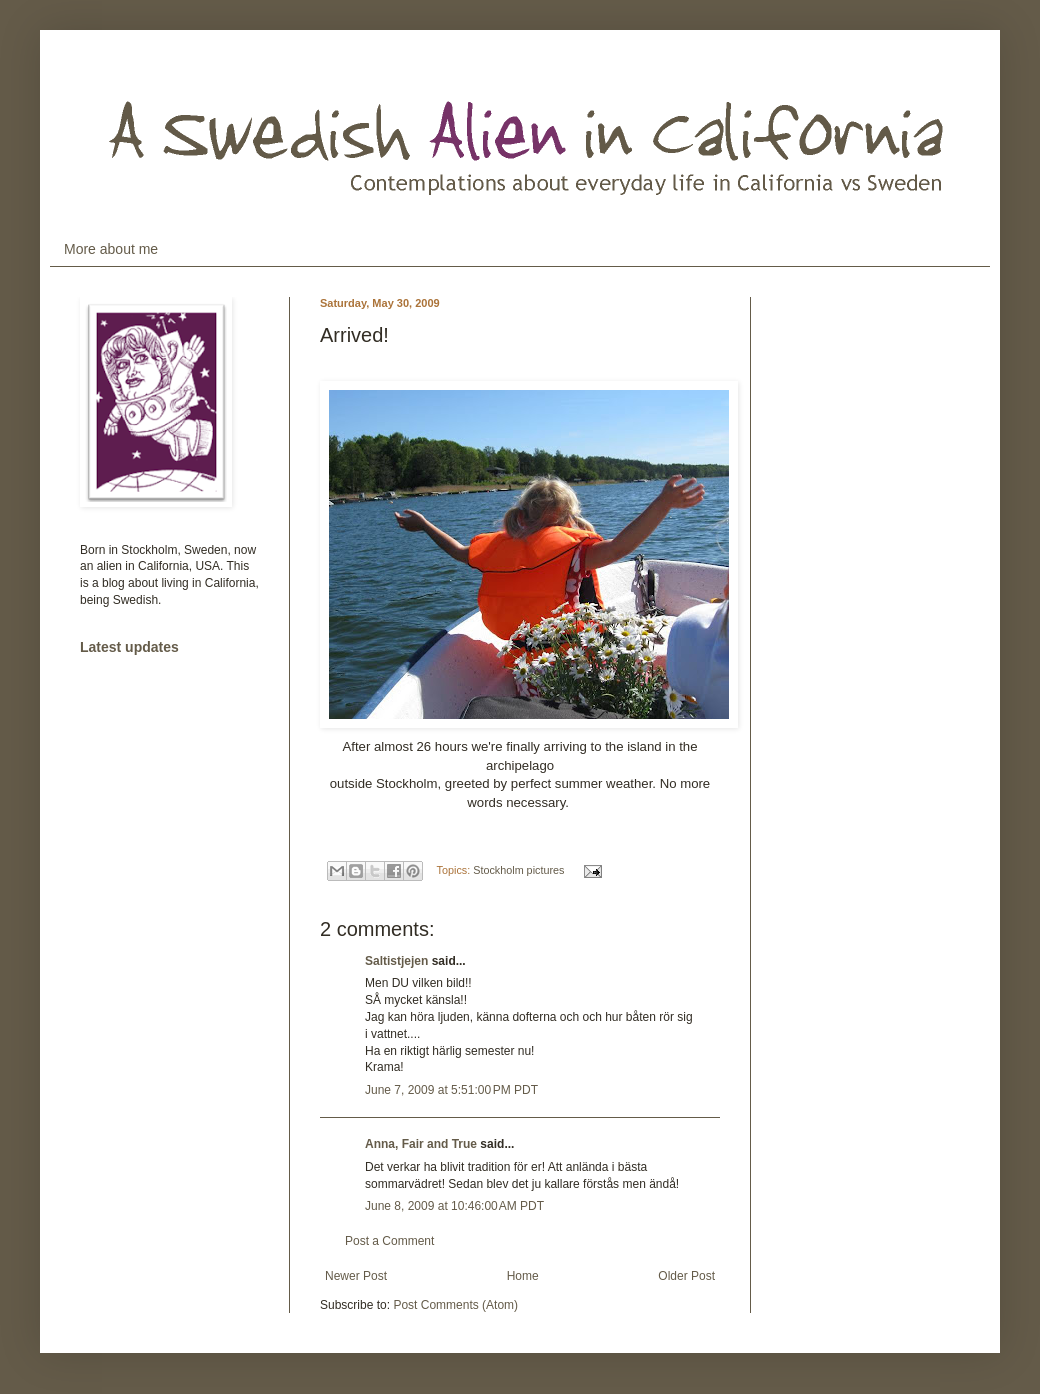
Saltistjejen (396, 961)
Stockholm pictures (518, 870)
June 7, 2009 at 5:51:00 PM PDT (451, 1090)
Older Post (686, 1276)
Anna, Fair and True (421, 1144)
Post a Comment (389, 1241)
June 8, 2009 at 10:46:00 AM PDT (454, 1206)
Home (523, 1276)
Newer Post (356, 1276)
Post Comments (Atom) (455, 1305)
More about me (111, 249)
